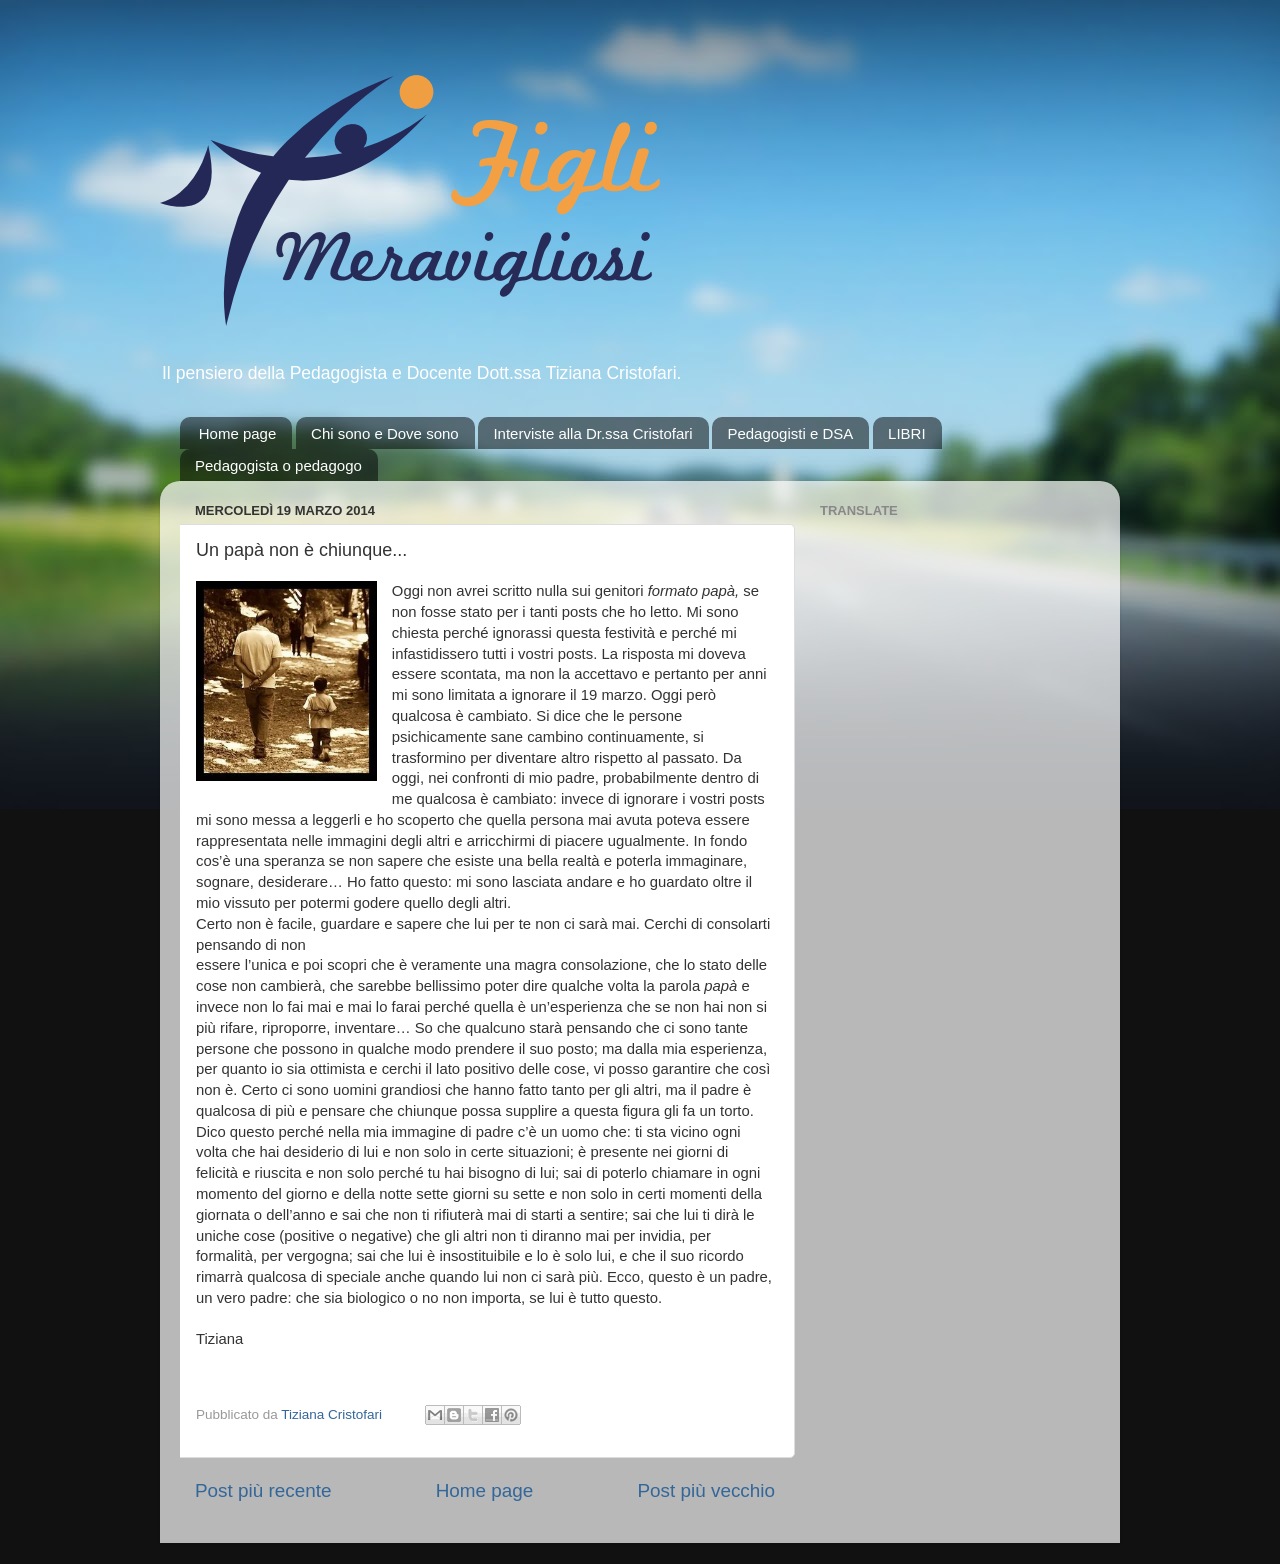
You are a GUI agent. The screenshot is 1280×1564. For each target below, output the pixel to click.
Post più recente (263, 1490)
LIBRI (907, 433)
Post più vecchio (706, 1490)
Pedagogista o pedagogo (278, 465)
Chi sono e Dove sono (385, 433)
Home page (238, 433)
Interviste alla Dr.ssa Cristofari (592, 433)
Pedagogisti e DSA (790, 433)
